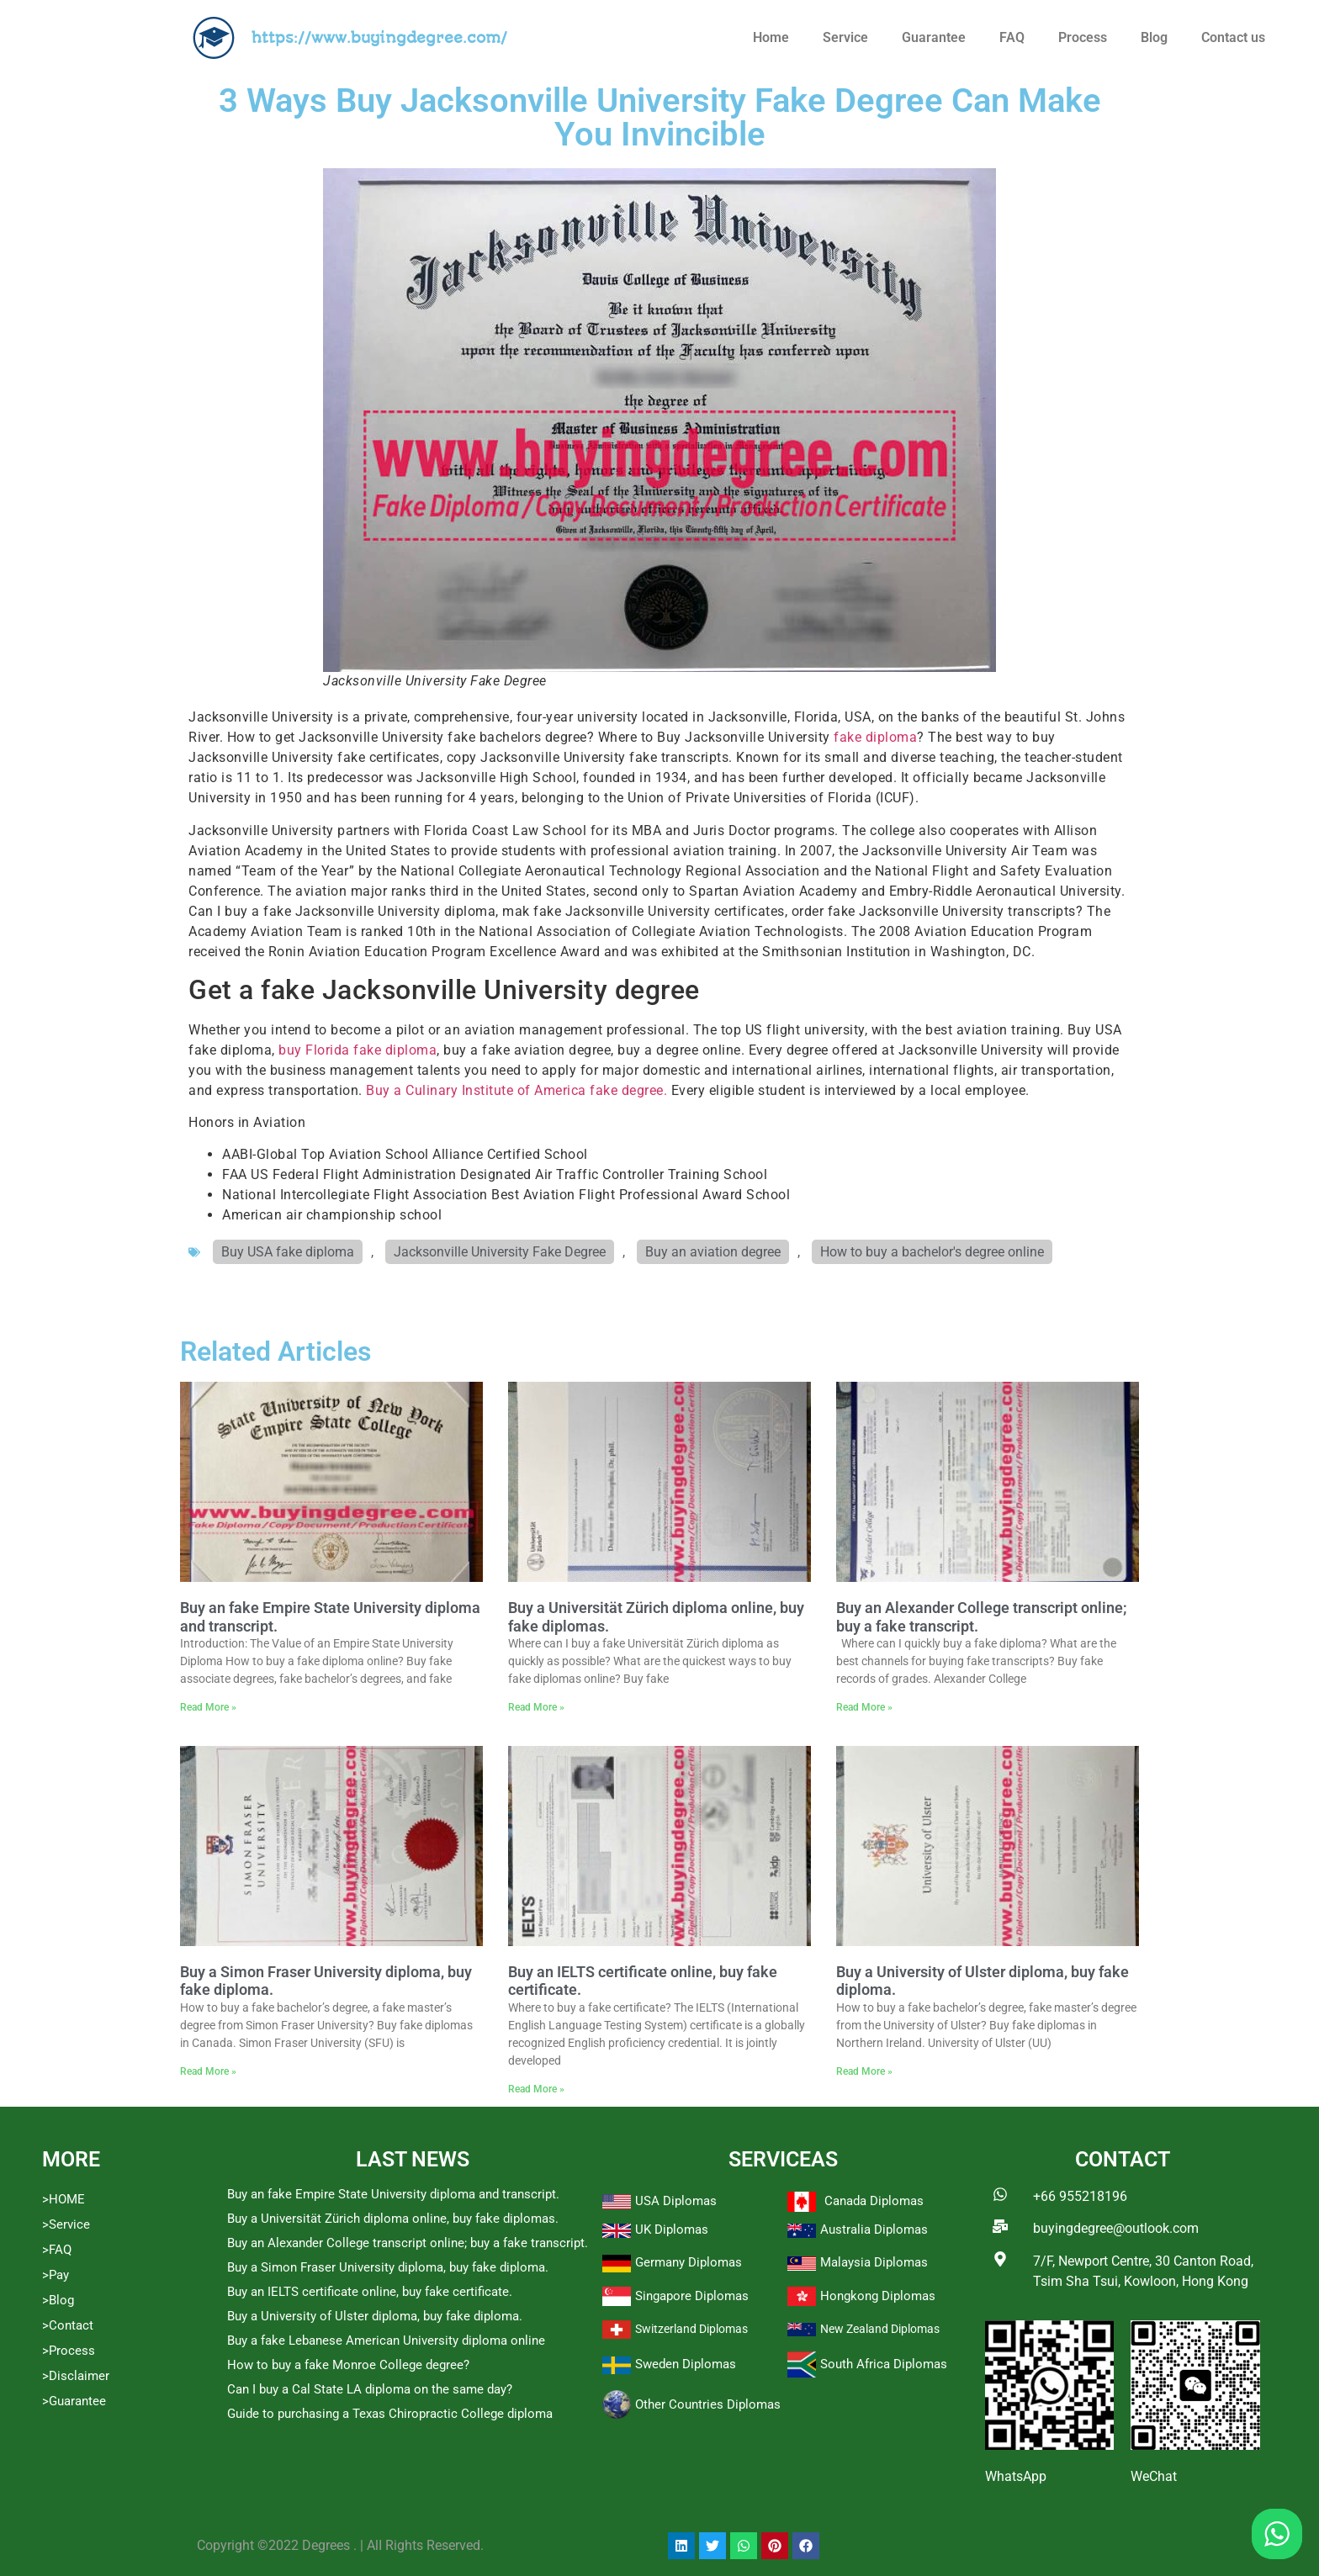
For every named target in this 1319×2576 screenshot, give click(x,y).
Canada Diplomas (874, 2200)
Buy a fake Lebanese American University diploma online (386, 2340)
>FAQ (57, 2249)
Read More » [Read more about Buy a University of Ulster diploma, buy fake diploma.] (864, 2071)
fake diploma (875, 737)
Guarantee (934, 37)
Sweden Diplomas (685, 2364)
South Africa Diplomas (883, 2364)
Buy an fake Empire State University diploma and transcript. (393, 2194)
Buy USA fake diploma (287, 1252)
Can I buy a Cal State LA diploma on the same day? (369, 2389)
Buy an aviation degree (713, 1252)
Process (1082, 37)
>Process (68, 2350)
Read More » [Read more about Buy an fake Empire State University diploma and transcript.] (208, 1707)
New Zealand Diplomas (880, 2328)
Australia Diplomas (874, 2229)
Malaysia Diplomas (874, 2262)
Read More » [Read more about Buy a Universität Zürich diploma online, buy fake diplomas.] (536, 1707)
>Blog (58, 2300)
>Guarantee (74, 2401)
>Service (66, 2224)
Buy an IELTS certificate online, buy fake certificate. (369, 2291)
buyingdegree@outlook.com (1116, 2228)
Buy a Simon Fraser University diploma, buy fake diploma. (387, 2267)
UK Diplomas (671, 2229)
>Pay (55, 2274)
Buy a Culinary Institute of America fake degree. (516, 1090)
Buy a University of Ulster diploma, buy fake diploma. (374, 2316)
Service (845, 37)
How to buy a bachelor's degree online (932, 1252)
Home (771, 37)
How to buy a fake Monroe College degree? (348, 2364)
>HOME (63, 2199)
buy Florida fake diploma (357, 1050)
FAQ (1012, 37)
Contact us (1233, 37)
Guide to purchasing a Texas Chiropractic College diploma (390, 2413)
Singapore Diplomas (692, 2296)
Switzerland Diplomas (691, 2328)
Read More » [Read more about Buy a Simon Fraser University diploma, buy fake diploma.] (208, 2071)
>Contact (67, 2325)
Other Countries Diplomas (708, 2404)
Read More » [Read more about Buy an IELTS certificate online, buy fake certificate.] (536, 2089)
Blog (1154, 37)
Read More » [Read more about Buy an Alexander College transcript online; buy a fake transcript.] (864, 1707)
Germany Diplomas (688, 2262)
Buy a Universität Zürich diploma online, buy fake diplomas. (393, 2218)
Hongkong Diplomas (877, 2296)
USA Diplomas (676, 2200)
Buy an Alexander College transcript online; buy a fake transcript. (407, 2243)
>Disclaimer (75, 2375)
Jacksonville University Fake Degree (500, 1252)
